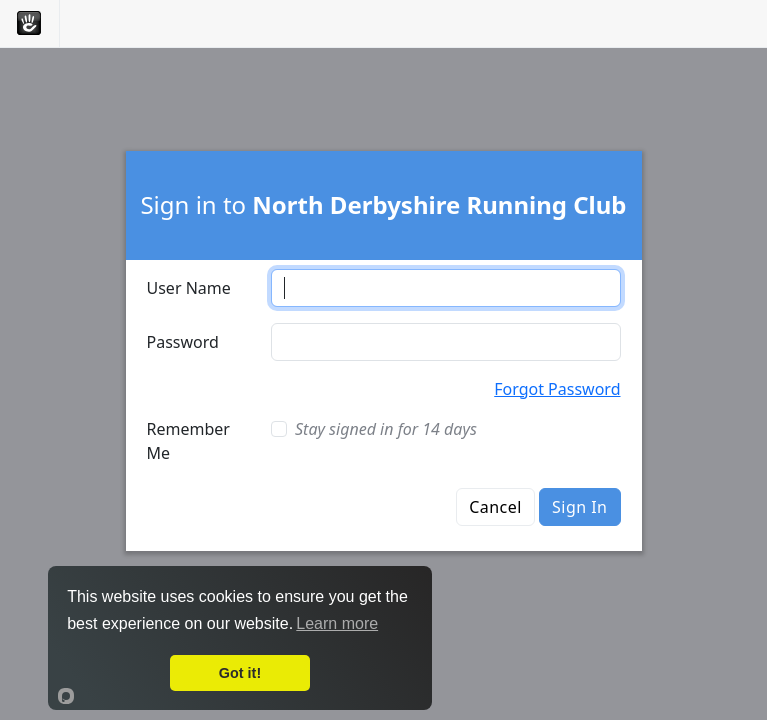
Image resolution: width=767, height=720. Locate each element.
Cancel (495, 507)
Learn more (337, 623)
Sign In (579, 507)
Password (183, 342)
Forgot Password (557, 389)
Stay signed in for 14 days (386, 429)
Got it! (240, 673)
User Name (189, 288)
